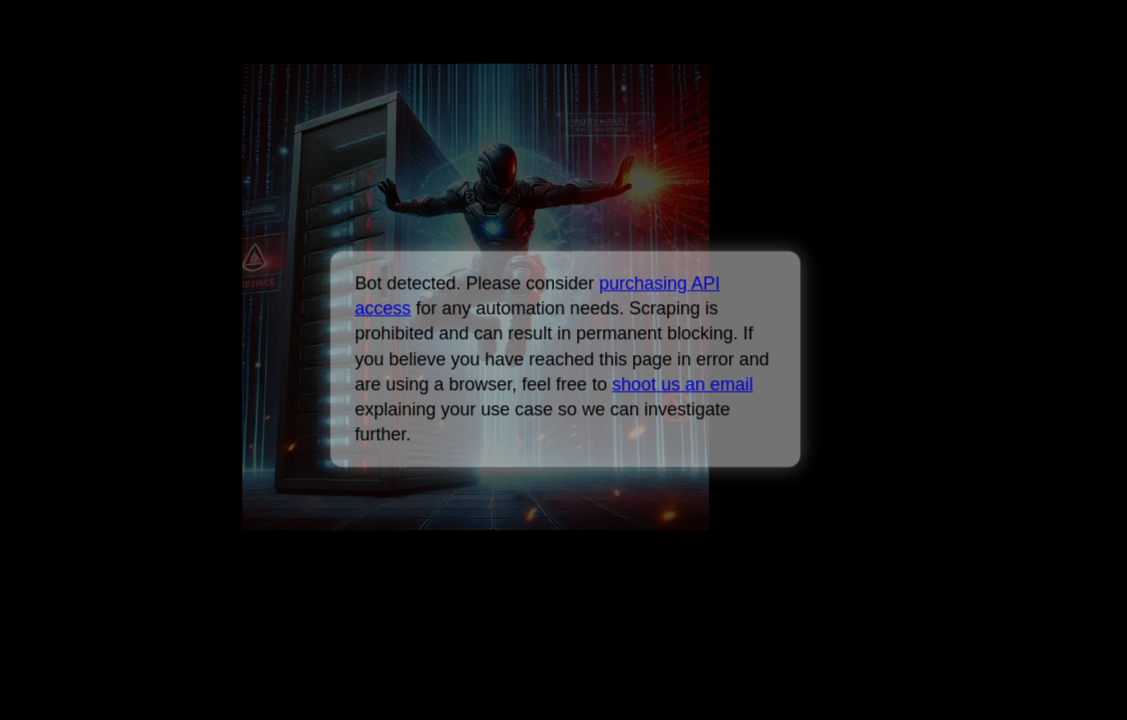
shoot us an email (682, 384)
